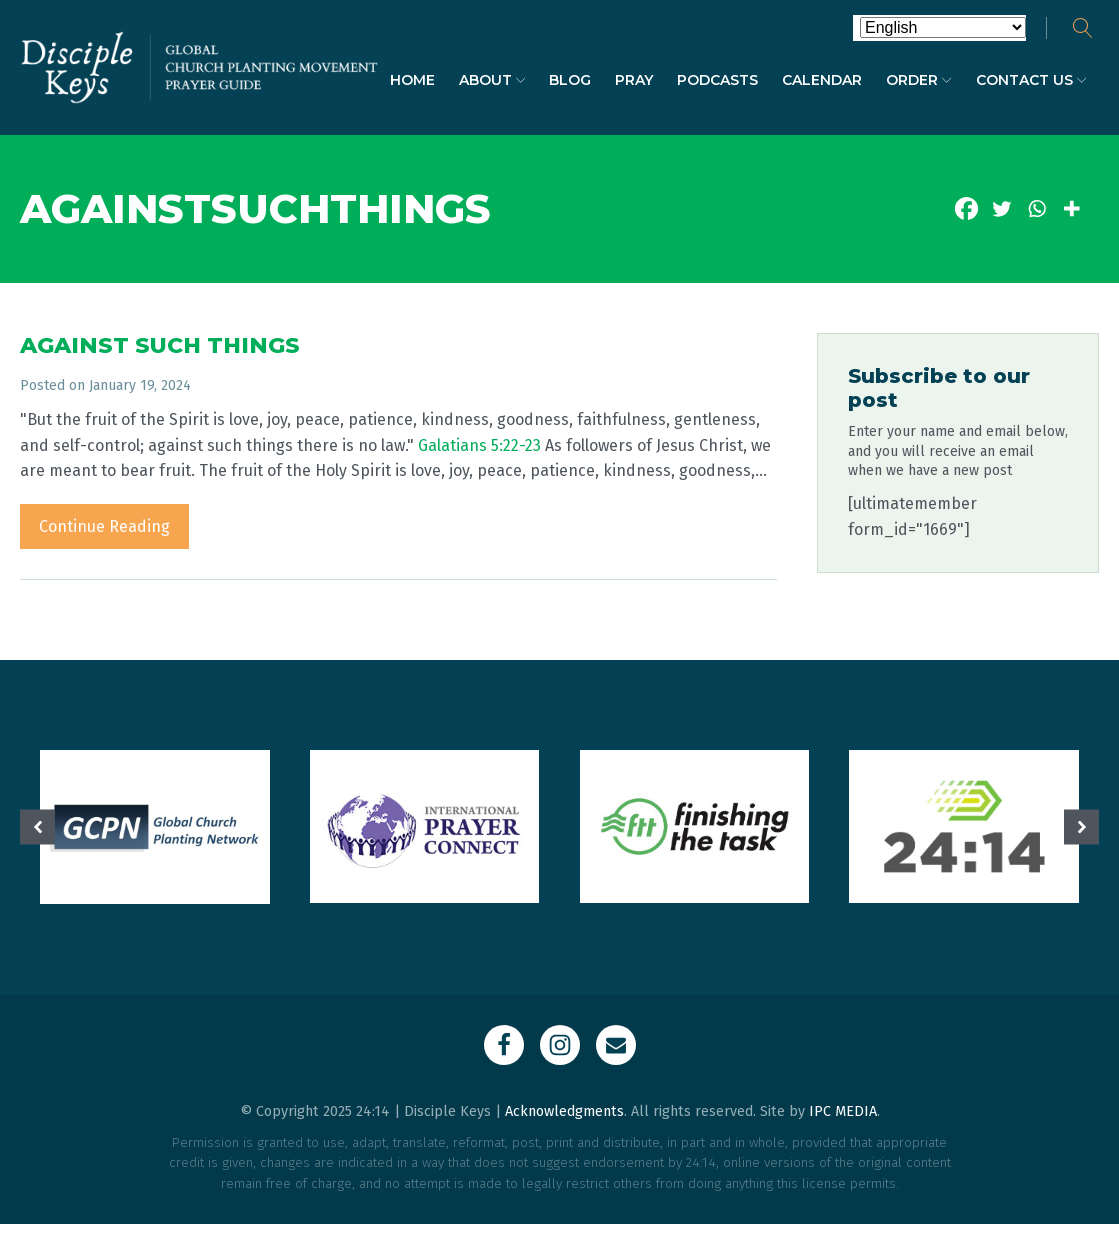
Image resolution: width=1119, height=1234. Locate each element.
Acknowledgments (564, 1111)
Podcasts (717, 80)
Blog (570, 80)
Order (919, 80)
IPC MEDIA (843, 1111)
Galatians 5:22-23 (479, 445)
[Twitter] (1001, 208)
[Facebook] (966, 208)
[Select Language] (943, 27)
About (492, 80)
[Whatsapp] (1036, 208)
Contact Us (1031, 80)
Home (412, 80)
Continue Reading (104, 526)
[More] (1071, 208)
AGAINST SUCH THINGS (160, 345)
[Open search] (1083, 28)
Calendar (822, 80)
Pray (634, 80)
